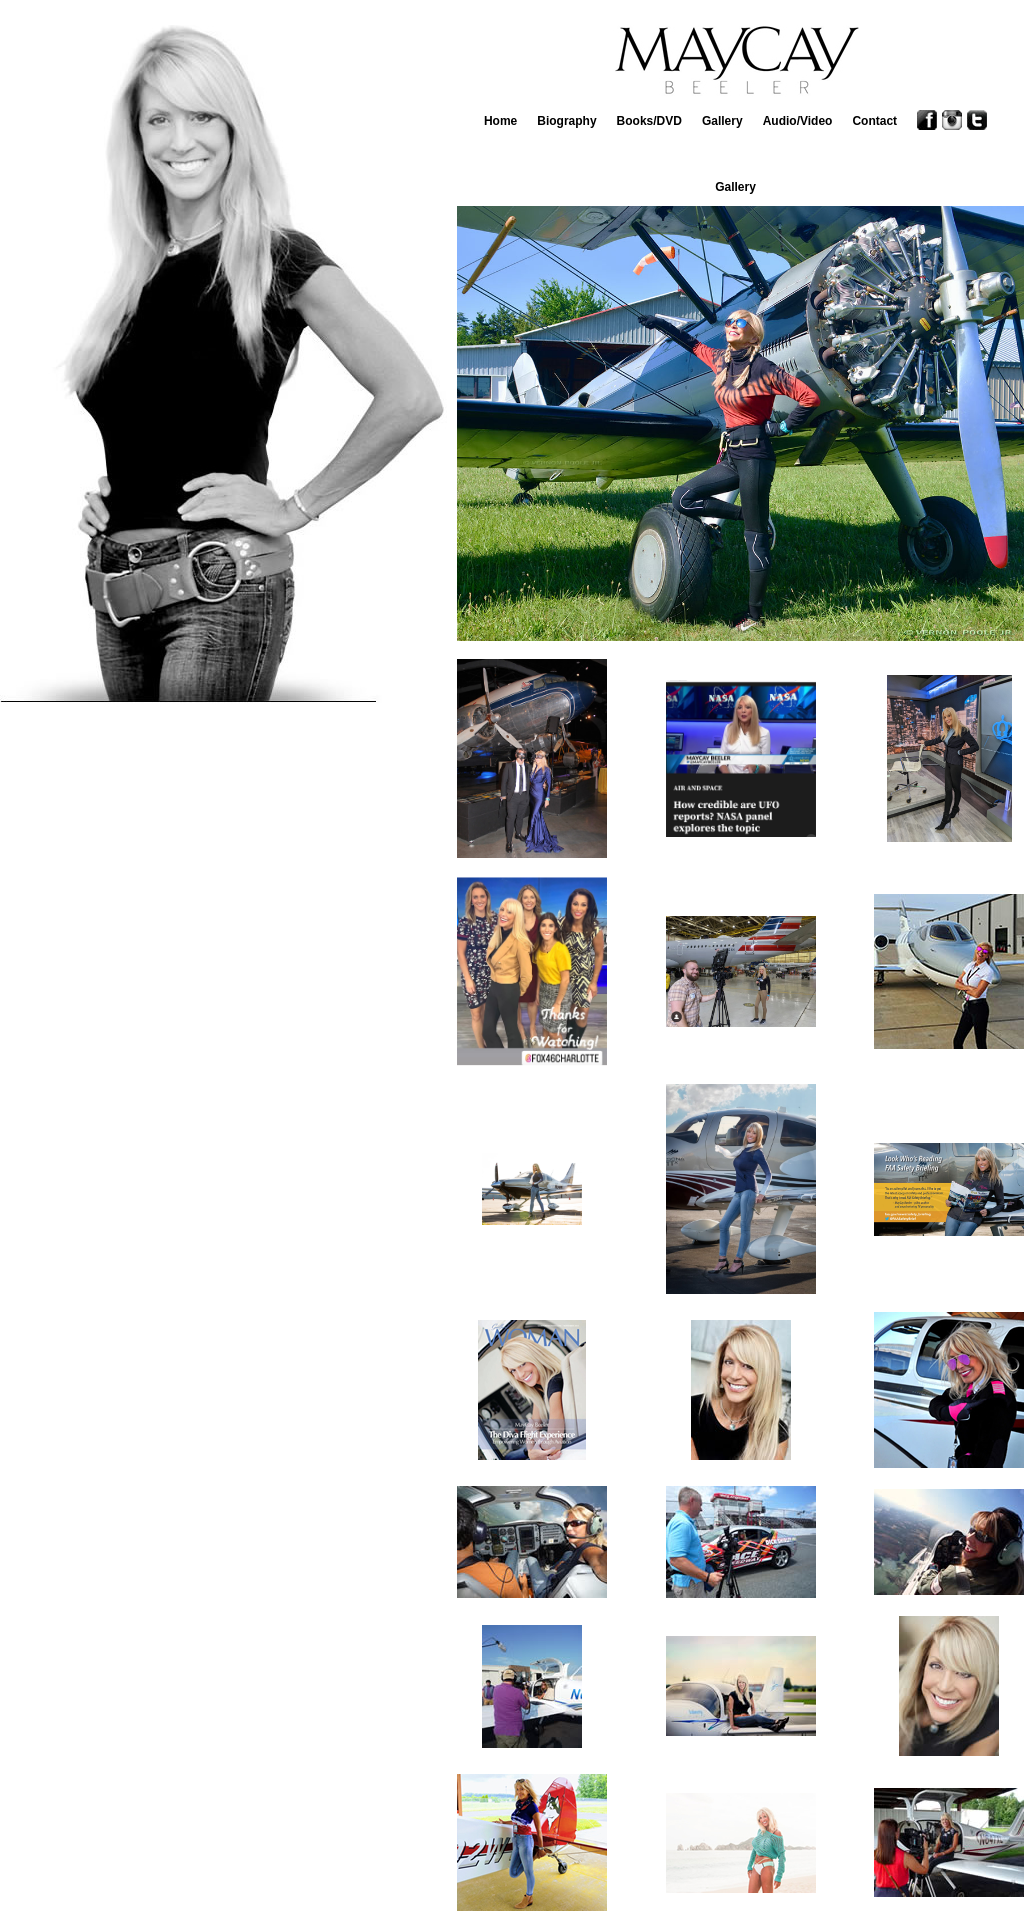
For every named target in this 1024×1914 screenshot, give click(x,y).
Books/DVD (649, 121)
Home (500, 121)
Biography (566, 121)
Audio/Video (798, 121)
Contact (874, 121)
